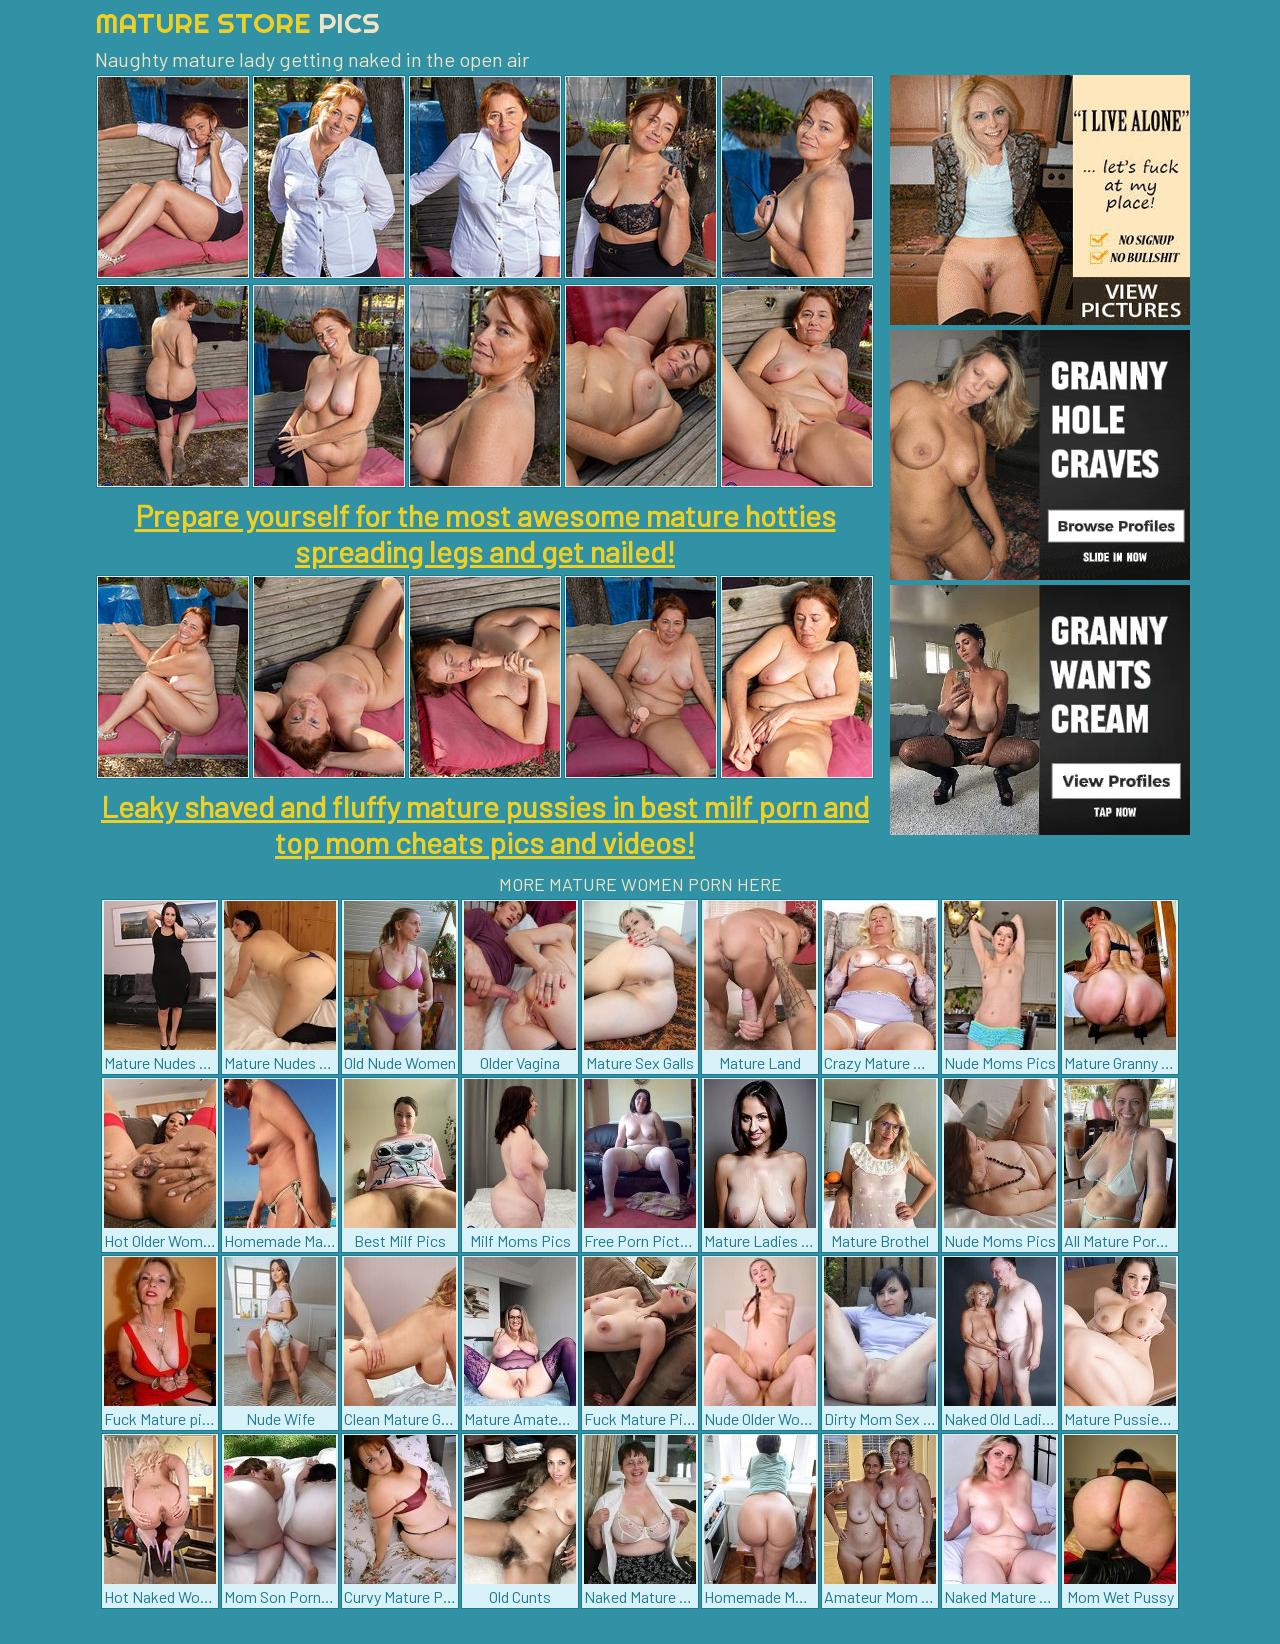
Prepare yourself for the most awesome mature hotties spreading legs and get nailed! (485, 533)
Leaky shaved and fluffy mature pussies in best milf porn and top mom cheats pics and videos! (485, 824)
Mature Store (237, 22)
